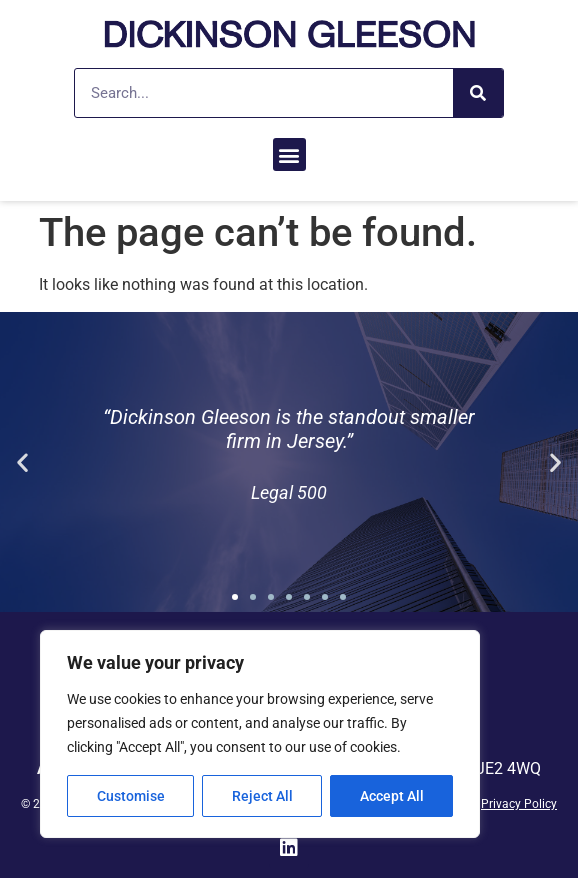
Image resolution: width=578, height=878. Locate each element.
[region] (260, 734)
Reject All (262, 796)
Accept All (392, 796)
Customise (131, 796)
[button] (289, 154)
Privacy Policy (519, 804)
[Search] (478, 93)
